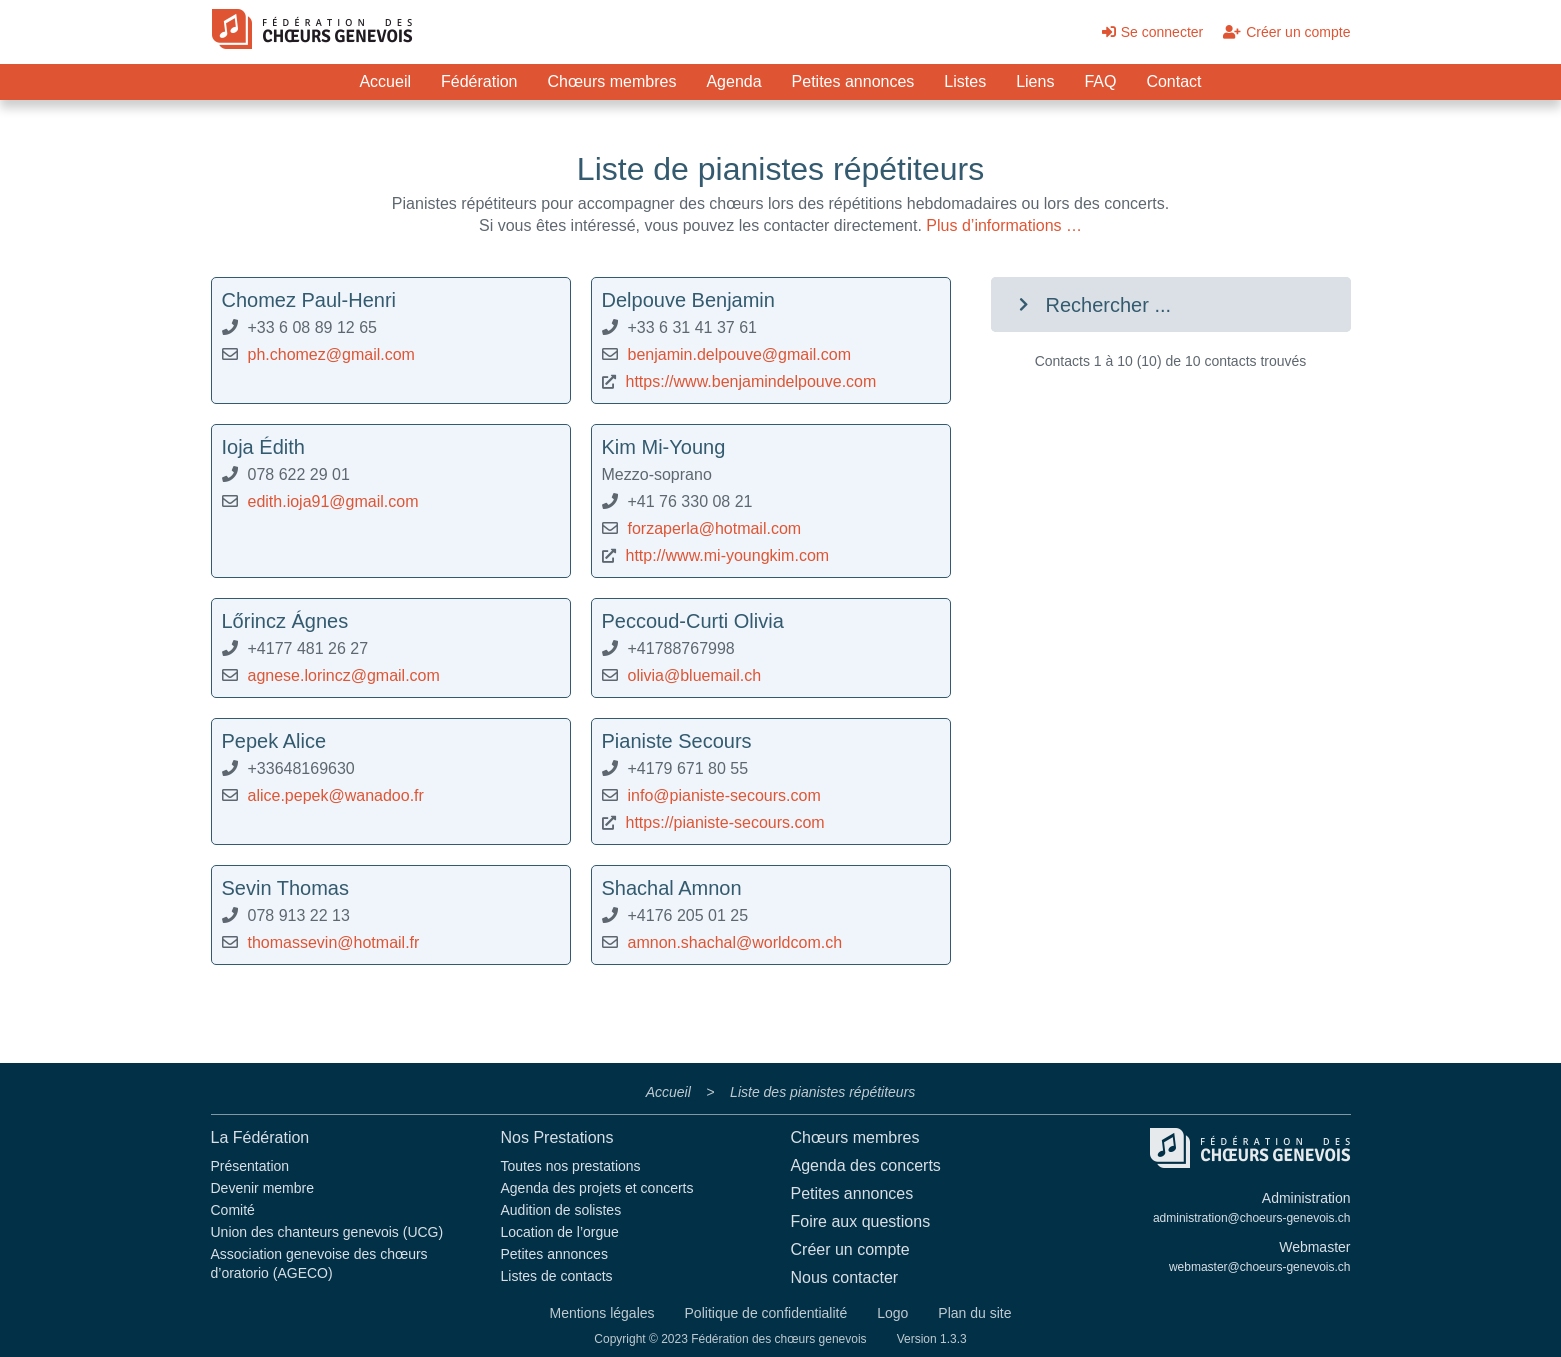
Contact (1173, 81)
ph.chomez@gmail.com (331, 354)
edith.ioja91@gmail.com (333, 501)
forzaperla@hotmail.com (715, 528)
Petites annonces (853, 81)
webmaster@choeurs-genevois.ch (1260, 1267)
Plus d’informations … (1004, 225)
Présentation (250, 1166)
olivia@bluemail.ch (695, 675)
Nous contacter (845, 1277)
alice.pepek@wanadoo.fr (336, 795)
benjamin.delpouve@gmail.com (739, 354)
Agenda (733, 81)
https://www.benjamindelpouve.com (751, 381)
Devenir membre (262, 1188)
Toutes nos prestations (571, 1166)
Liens (1035, 81)
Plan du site (974, 1313)
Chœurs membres (612, 81)
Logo (892, 1313)
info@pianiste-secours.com (724, 795)
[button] (1171, 304)
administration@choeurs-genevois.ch (1252, 1218)
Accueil (385, 81)
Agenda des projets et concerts (597, 1188)
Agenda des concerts (866, 1165)
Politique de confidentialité (766, 1313)
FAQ (1100, 81)
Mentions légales (601, 1313)
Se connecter (1153, 32)
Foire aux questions (861, 1221)
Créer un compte (1286, 32)
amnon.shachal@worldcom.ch (735, 942)
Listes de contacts (557, 1276)
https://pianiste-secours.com (725, 822)
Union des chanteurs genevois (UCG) (327, 1232)
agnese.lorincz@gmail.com (344, 675)
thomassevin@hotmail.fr (334, 942)
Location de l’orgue (560, 1232)
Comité (233, 1210)
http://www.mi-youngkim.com (728, 555)
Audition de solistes (561, 1210)
